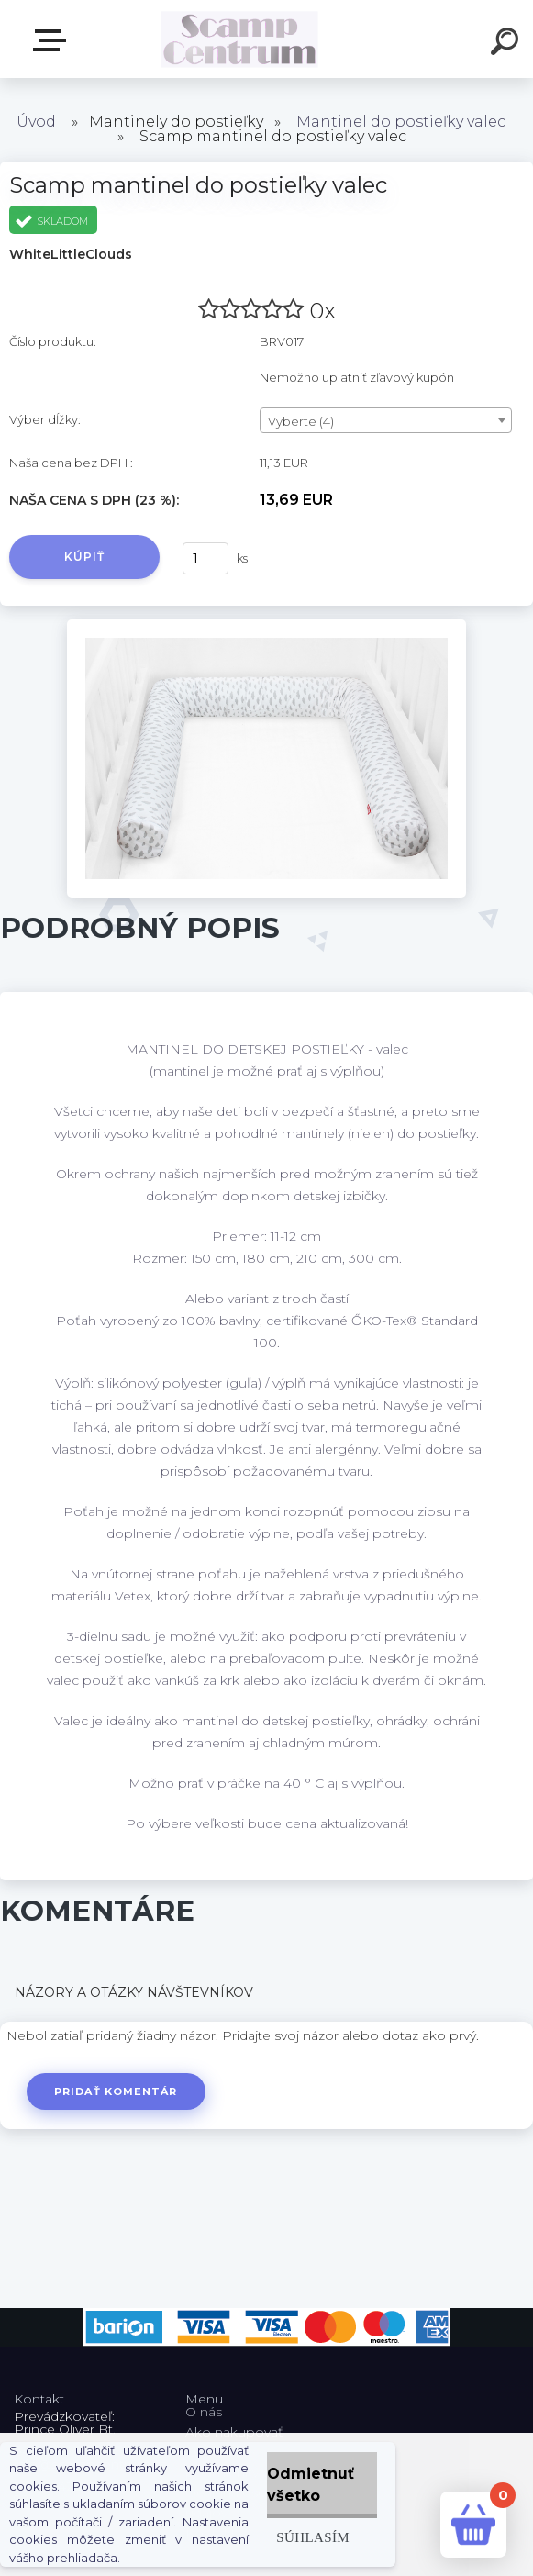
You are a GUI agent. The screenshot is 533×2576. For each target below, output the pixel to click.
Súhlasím (313, 2537)
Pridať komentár (116, 2091)
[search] (507, 44)
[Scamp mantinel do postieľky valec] (267, 626)
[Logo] (239, 39)
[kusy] (205, 558)
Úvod (36, 121)
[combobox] (386, 420)
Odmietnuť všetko (310, 2484)
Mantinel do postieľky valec (400, 121)
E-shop (53, 40)
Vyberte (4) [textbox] (301, 421)
